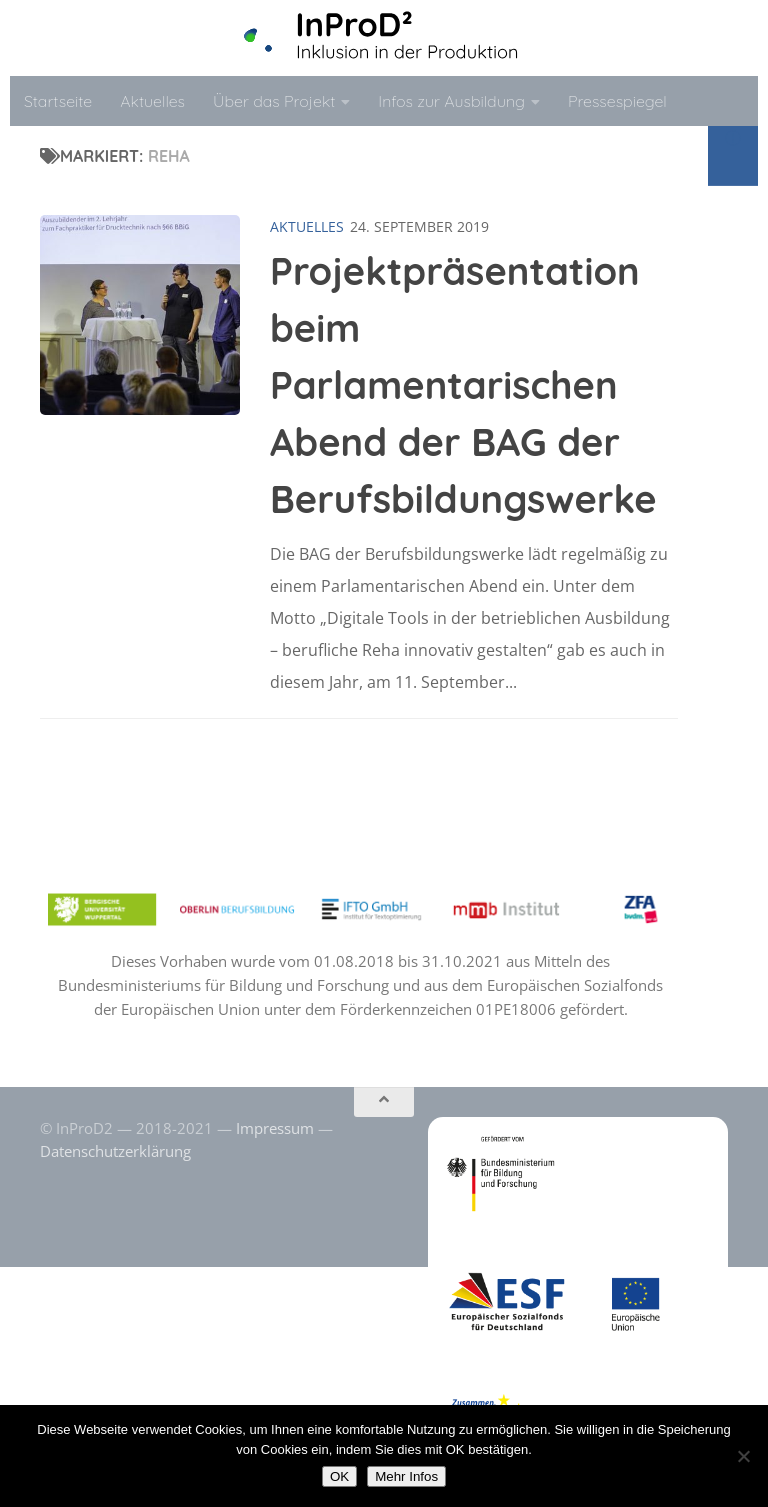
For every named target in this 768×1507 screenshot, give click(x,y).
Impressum (275, 1128)
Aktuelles (152, 101)
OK (339, 1476)
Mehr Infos (406, 1476)
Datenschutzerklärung (115, 1151)
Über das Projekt (274, 101)
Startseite (58, 101)
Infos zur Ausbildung (451, 101)
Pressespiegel (617, 101)
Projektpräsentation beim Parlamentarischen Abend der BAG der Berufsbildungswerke (463, 385)
